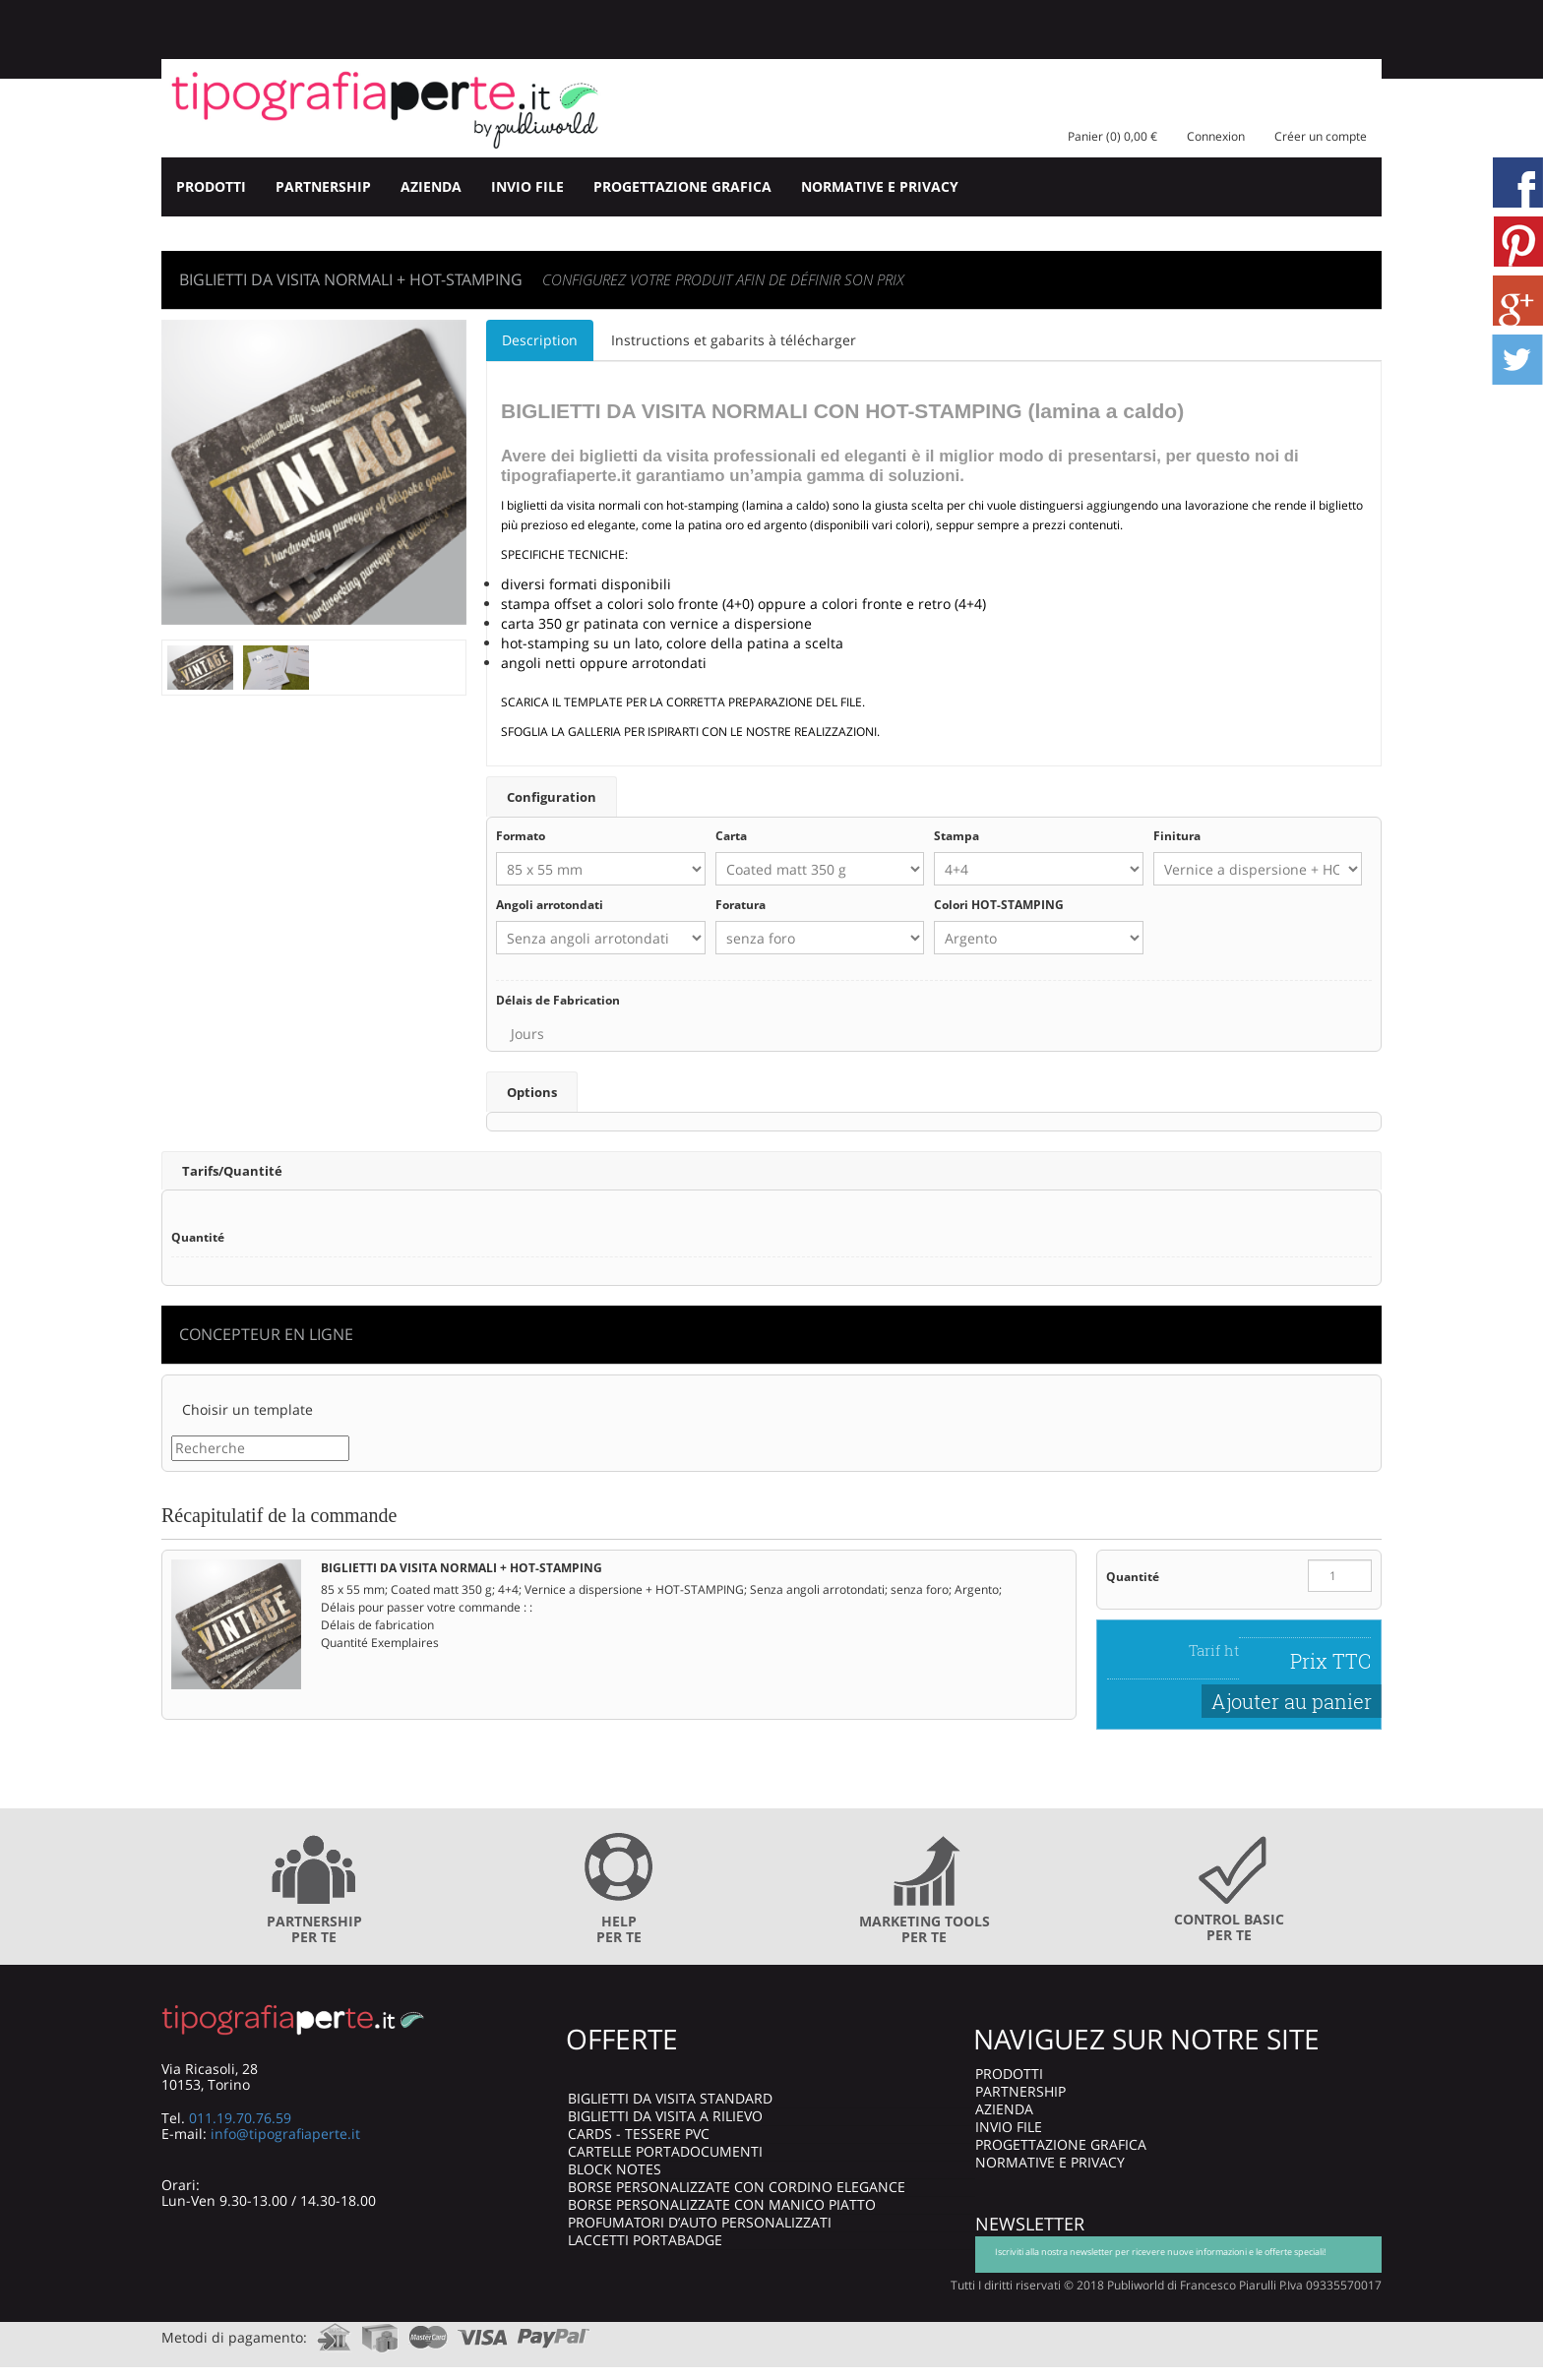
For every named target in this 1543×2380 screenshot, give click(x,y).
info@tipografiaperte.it (285, 2132)
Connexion (1216, 136)
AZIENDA (431, 186)
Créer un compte (1320, 136)
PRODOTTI (211, 186)
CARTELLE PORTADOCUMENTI (665, 2150)
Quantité (1132, 1575)
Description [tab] (540, 340)
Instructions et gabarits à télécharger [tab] (733, 340)
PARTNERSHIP (323, 186)
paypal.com (554, 2330)
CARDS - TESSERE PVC (639, 2132)
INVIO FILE (527, 186)
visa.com (483, 2330)
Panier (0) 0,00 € (1112, 136)
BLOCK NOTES (614, 2168)
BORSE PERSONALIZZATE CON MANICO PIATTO (722, 2203)
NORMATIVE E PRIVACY (879, 186)
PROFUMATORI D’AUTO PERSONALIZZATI (700, 2221)
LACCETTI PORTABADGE (645, 2238)
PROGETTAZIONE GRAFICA (682, 186)
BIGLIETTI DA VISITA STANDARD (670, 2097)
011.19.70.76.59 (240, 2116)
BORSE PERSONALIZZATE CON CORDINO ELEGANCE (736, 2185)
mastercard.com (428, 2330)
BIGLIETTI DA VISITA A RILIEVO (665, 2114)
